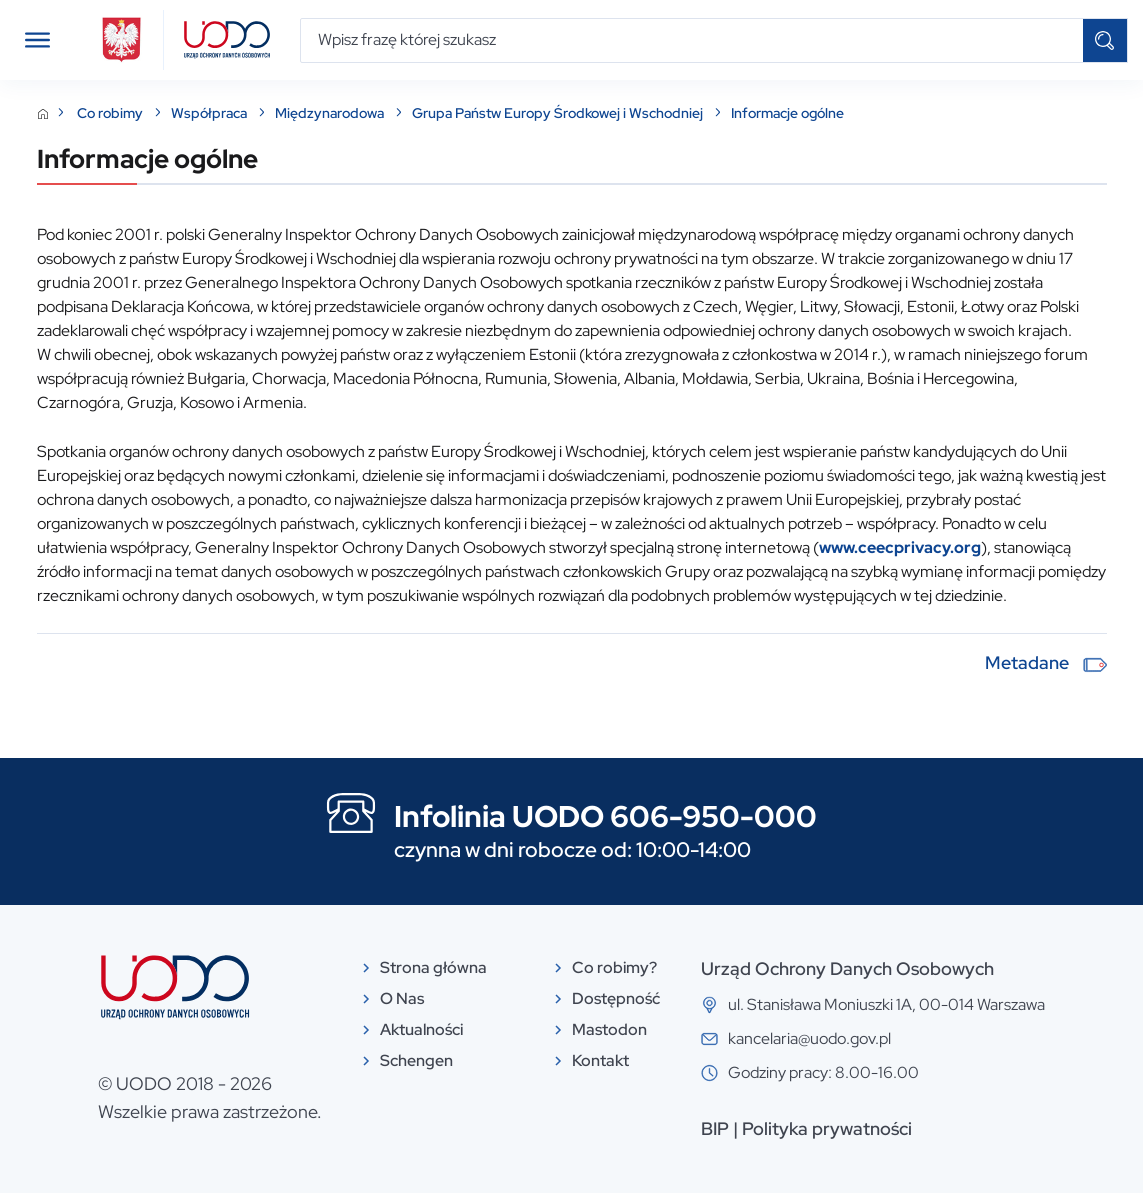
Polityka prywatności (827, 1128)
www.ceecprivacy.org (900, 547)
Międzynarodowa (331, 113)
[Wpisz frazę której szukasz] (692, 40)
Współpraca (210, 113)
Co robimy (111, 113)
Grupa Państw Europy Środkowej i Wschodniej (559, 113)
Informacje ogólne (787, 113)
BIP (715, 1128)
